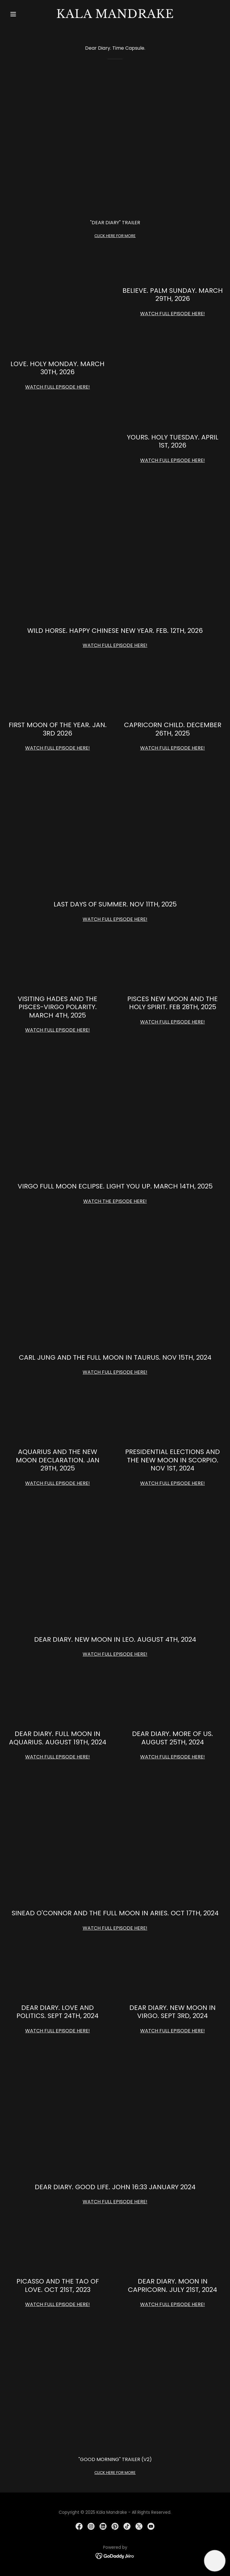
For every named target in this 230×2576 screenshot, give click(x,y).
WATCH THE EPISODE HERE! (115, 1201)
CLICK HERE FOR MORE (115, 236)
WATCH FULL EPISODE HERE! (172, 313)
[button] (23, 14)
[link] (115, 16)
